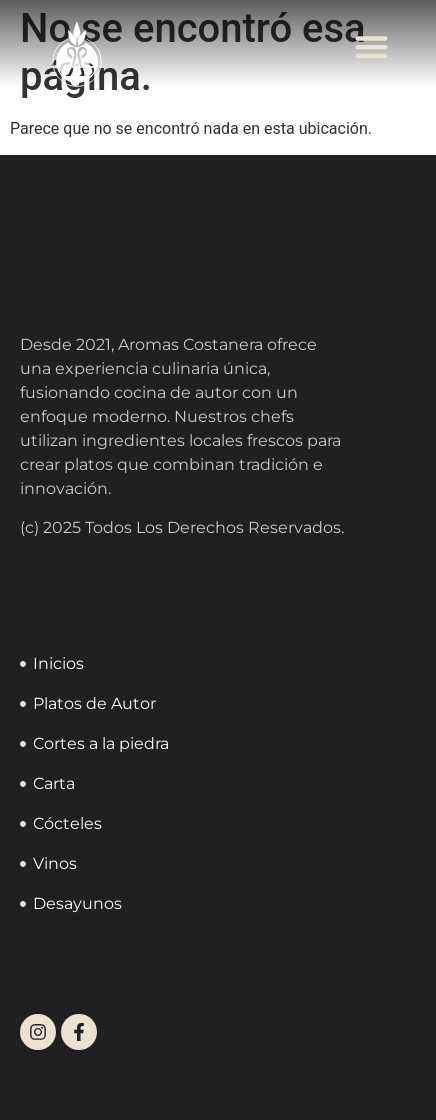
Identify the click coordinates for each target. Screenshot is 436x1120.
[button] (372, 46)
